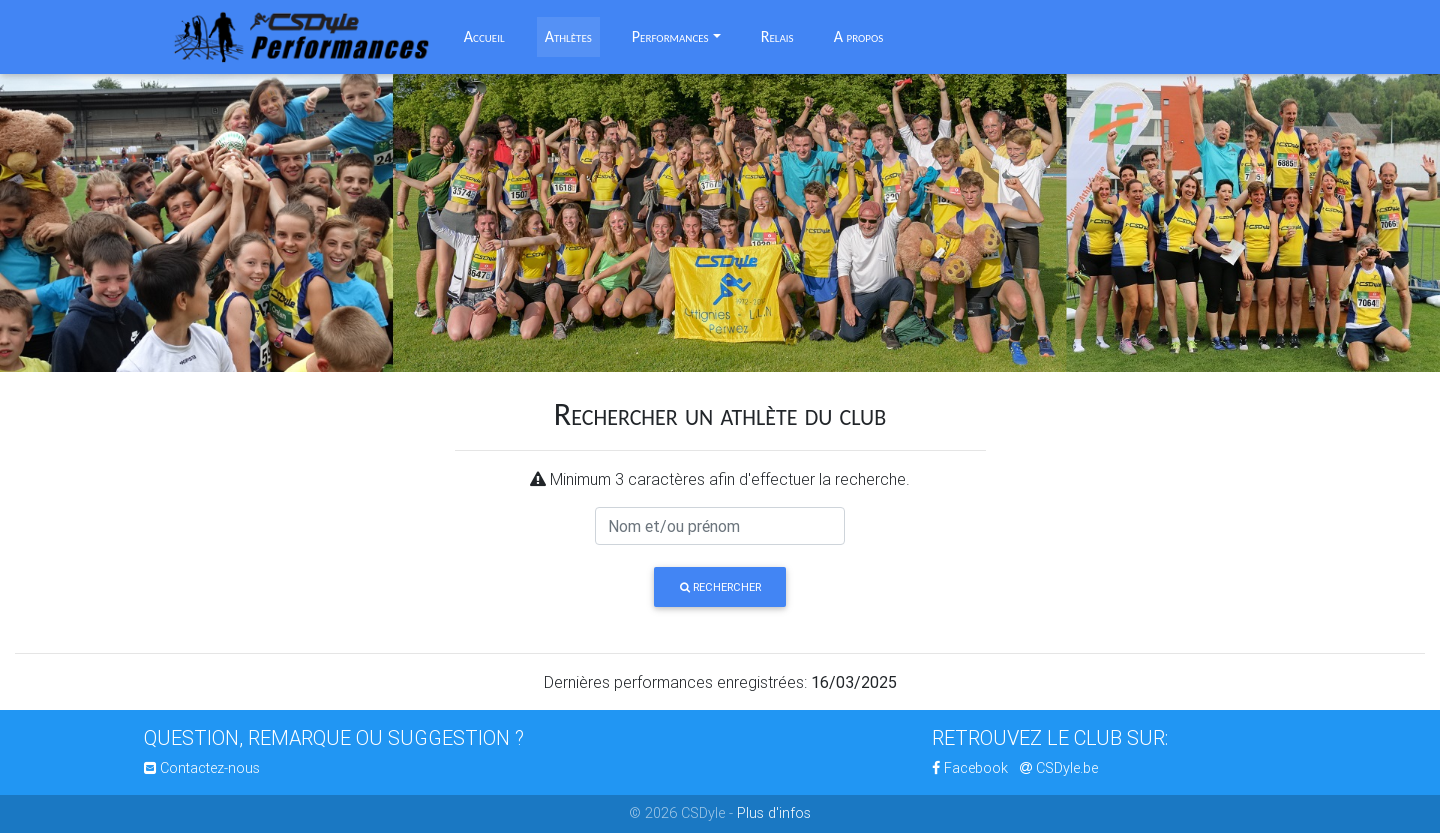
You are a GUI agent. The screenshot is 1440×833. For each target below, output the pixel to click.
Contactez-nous (202, 768)
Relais (777, 36)
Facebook (970, 768)
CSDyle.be (1059, 768)
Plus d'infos (774, 813)
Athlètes (568, 36)
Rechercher (720, 587)
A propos (859, 36)
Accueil (484, 36)
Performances (670, 36)
